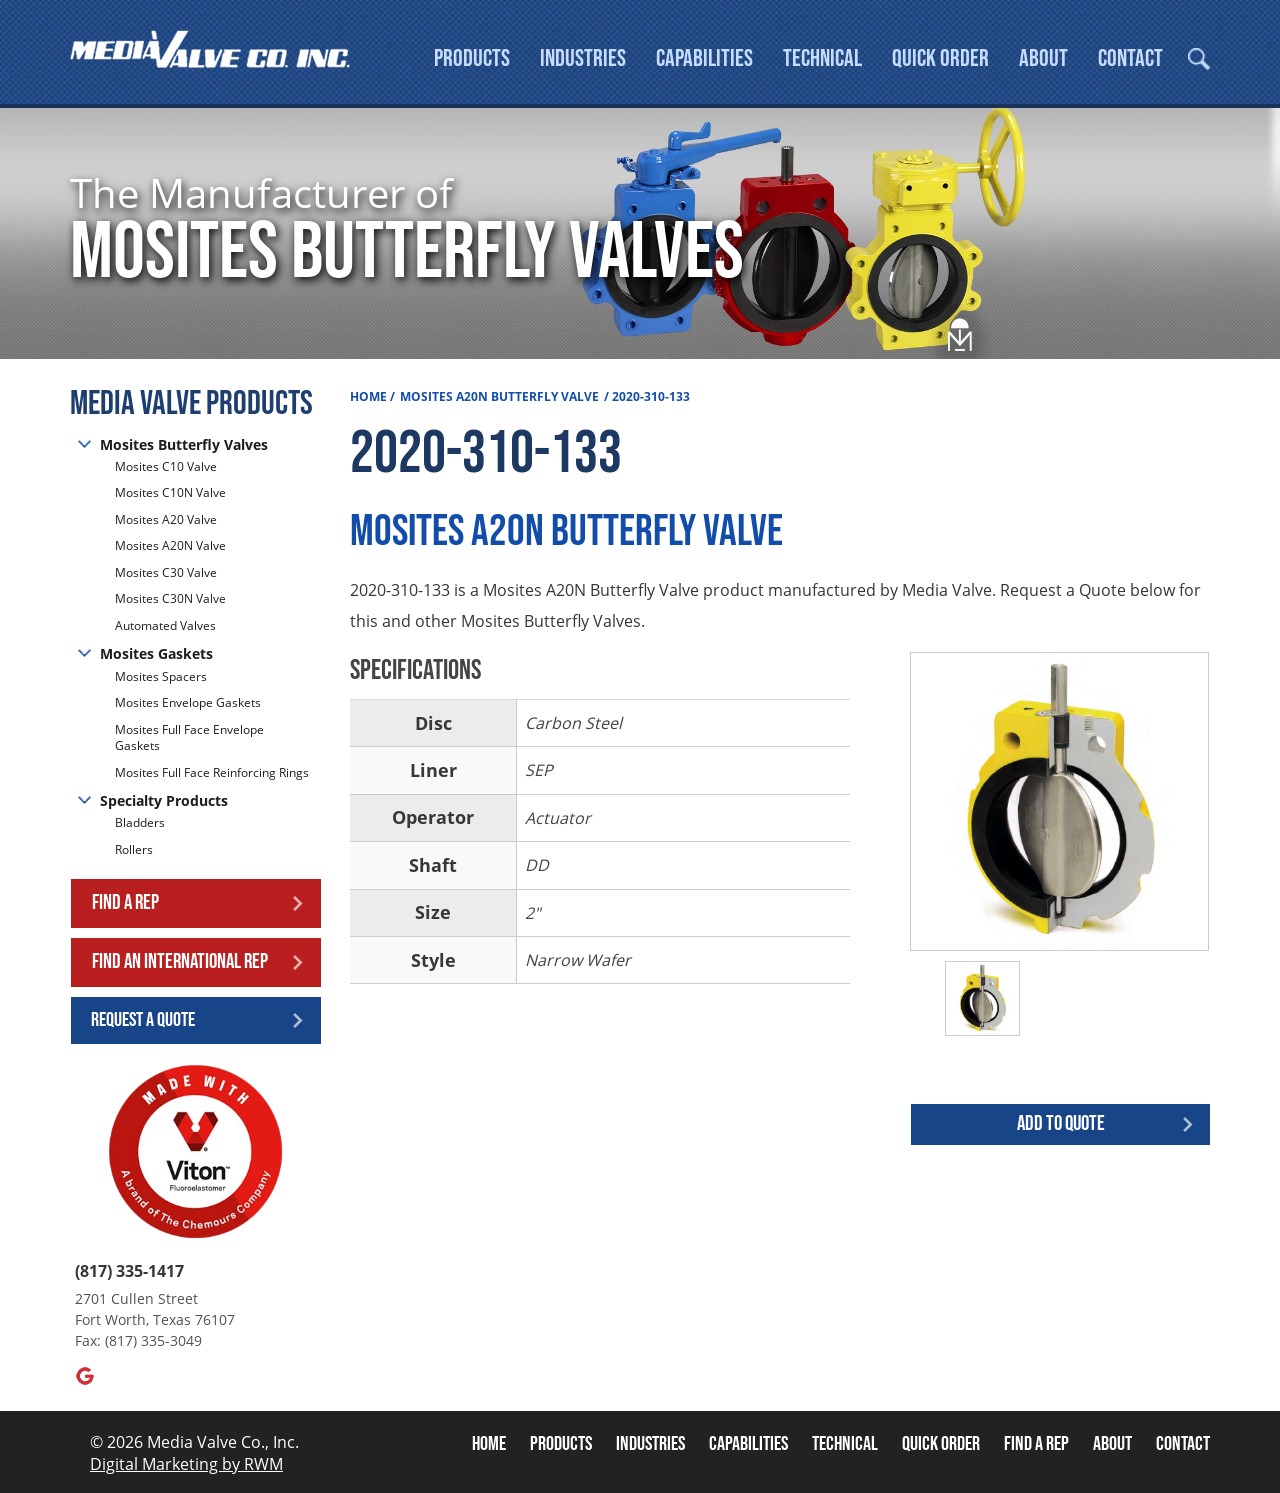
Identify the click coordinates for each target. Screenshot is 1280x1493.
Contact (1130, 58)
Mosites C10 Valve (166, 470)
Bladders (140, 827)
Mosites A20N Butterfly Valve (499, 399)
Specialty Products (164, 803)
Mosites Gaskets (156, 657)
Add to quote (1061, 1126)
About (1043, 58)
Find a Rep (125, 906)
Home (368, 399)
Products (472, 58)
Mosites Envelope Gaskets (188, 705)
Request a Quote (143, 1023)
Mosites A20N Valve (170, 549)
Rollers (135, 852)
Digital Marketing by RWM (186, 1467)
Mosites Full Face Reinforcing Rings (212, 775)
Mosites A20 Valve (166, 522)
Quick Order (940, 58)
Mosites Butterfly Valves (184, 447)
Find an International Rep (180, 964)
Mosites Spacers (161, 680)
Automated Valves (165, 628)
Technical (822, 58)
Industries (583, 58)
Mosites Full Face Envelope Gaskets (189, 741)
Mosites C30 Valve (166, 575)
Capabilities (704, 58)
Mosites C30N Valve (170, 602)
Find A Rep (1036, 1447)
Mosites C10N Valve (170, 496)
